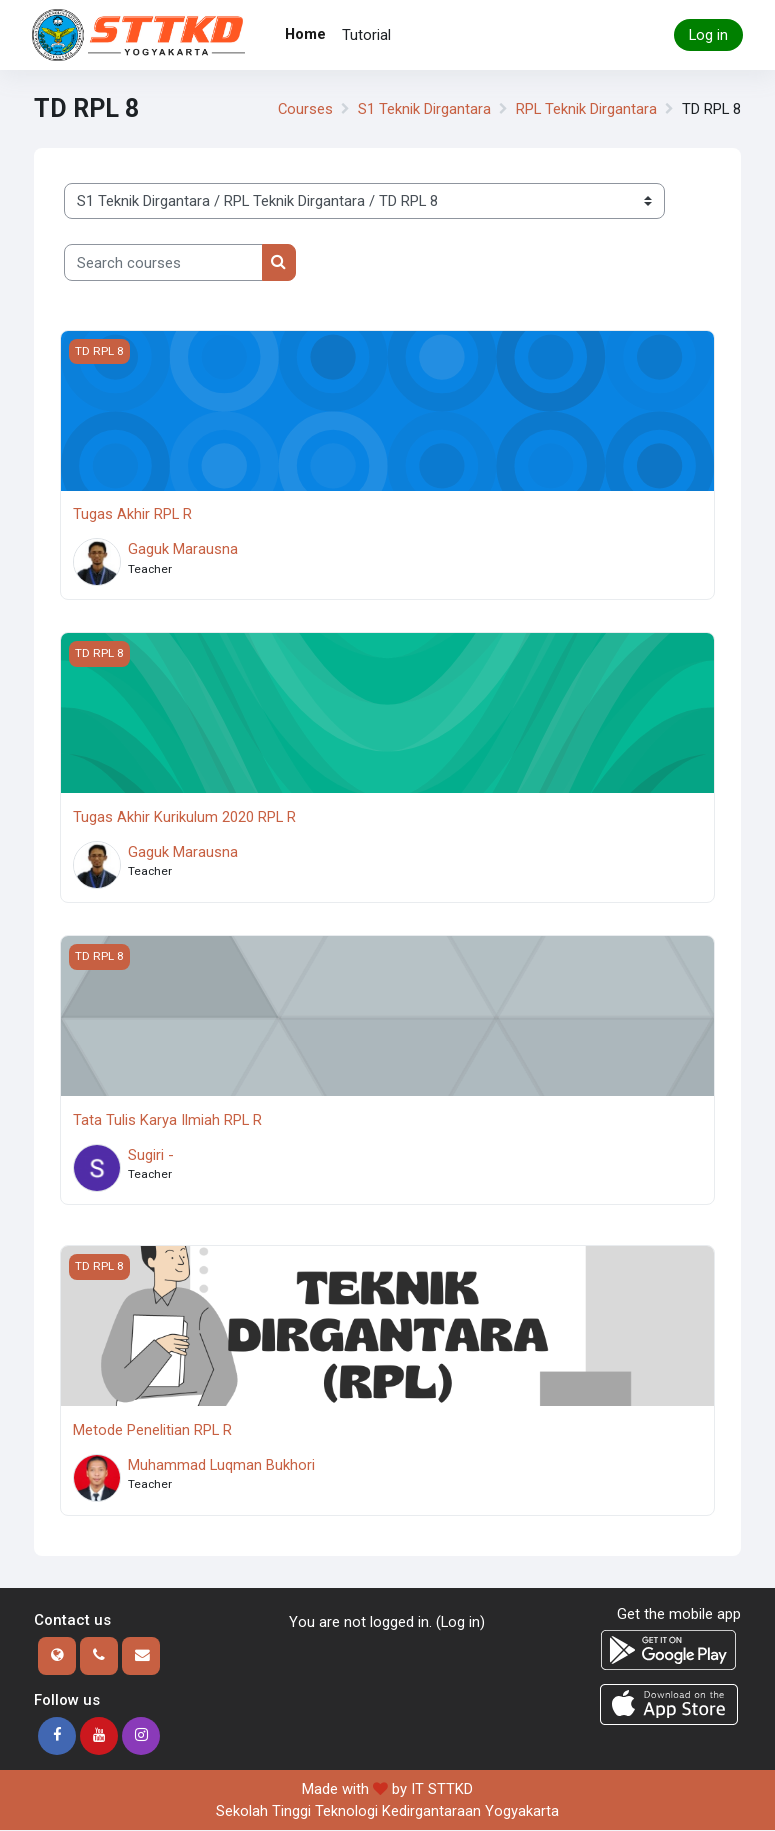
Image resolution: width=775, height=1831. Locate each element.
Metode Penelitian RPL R (152, 1430)
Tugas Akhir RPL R (132, 514)
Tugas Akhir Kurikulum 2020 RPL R (184, 817)
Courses (305, 109)
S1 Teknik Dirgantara (424, 109)
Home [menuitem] (305, 34)
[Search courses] (163, 262)
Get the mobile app (679, 1614)
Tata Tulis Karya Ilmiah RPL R (167, 1120)
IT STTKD (442, 1789)
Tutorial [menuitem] (366, 35)
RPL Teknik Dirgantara (586, 109)
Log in (708, 35)
